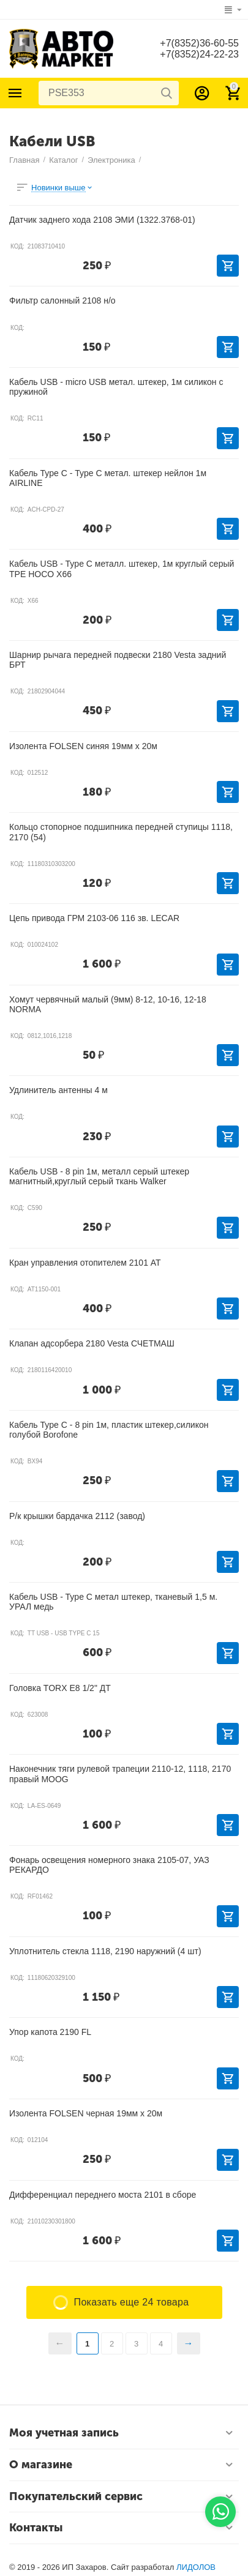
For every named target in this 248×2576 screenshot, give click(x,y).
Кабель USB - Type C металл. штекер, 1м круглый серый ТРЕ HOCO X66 (121, 568)
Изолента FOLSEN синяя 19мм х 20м (83, 746)
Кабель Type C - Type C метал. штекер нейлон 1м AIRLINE (107, 478)
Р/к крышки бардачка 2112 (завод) (77, 1516)
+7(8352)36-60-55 (199, 43)
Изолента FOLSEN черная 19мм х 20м (85, 2113)
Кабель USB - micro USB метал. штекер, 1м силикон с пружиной (116, 387)
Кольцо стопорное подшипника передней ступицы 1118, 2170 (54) (121, 832)
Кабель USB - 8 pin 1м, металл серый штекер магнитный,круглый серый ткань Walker (99, 1176)
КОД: (17, 246)
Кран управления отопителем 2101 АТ (85, 1262)
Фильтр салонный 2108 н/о (62, 300)
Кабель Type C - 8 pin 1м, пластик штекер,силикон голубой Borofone (108, 1429)
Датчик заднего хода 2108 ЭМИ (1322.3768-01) (102, 220)
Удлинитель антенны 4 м (58, 1090)
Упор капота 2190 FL (50, 2032)
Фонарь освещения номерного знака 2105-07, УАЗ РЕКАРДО (109, 1865)
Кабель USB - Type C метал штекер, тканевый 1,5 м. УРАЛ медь (113, 1601)
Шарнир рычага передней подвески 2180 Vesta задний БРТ (117, 660)
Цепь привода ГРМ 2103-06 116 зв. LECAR (94, 918)
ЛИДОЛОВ (196, 2567)
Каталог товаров (15, 93)
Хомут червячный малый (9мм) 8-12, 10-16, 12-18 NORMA (107, 1004)
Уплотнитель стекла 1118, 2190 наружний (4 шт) (105, 1951)
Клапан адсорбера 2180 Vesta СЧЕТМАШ (92, 1343)
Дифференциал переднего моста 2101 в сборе (102, 2195)
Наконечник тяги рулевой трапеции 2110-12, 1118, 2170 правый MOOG (120, 1773)
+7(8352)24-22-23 (199, 54)
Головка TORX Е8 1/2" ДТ (60, 1688)
